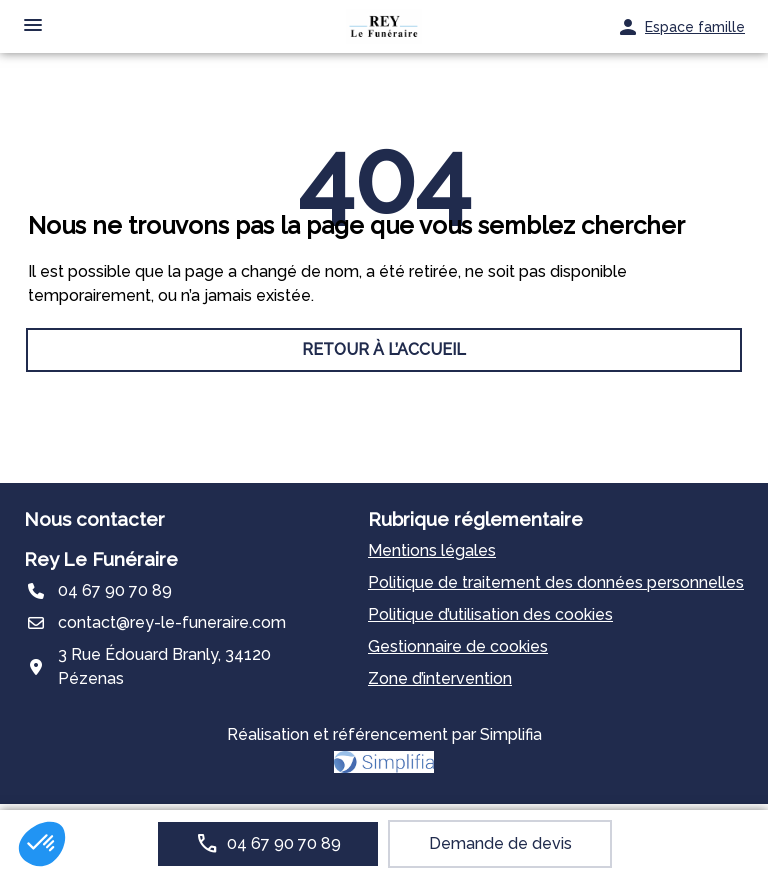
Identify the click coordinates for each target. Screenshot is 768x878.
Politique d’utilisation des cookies (490, 614)
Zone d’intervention (440, 678)
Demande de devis (500, 843)
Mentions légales (432, 550)
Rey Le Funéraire (101, 559)
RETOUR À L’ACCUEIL (384, 349)
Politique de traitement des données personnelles (556, 582)
